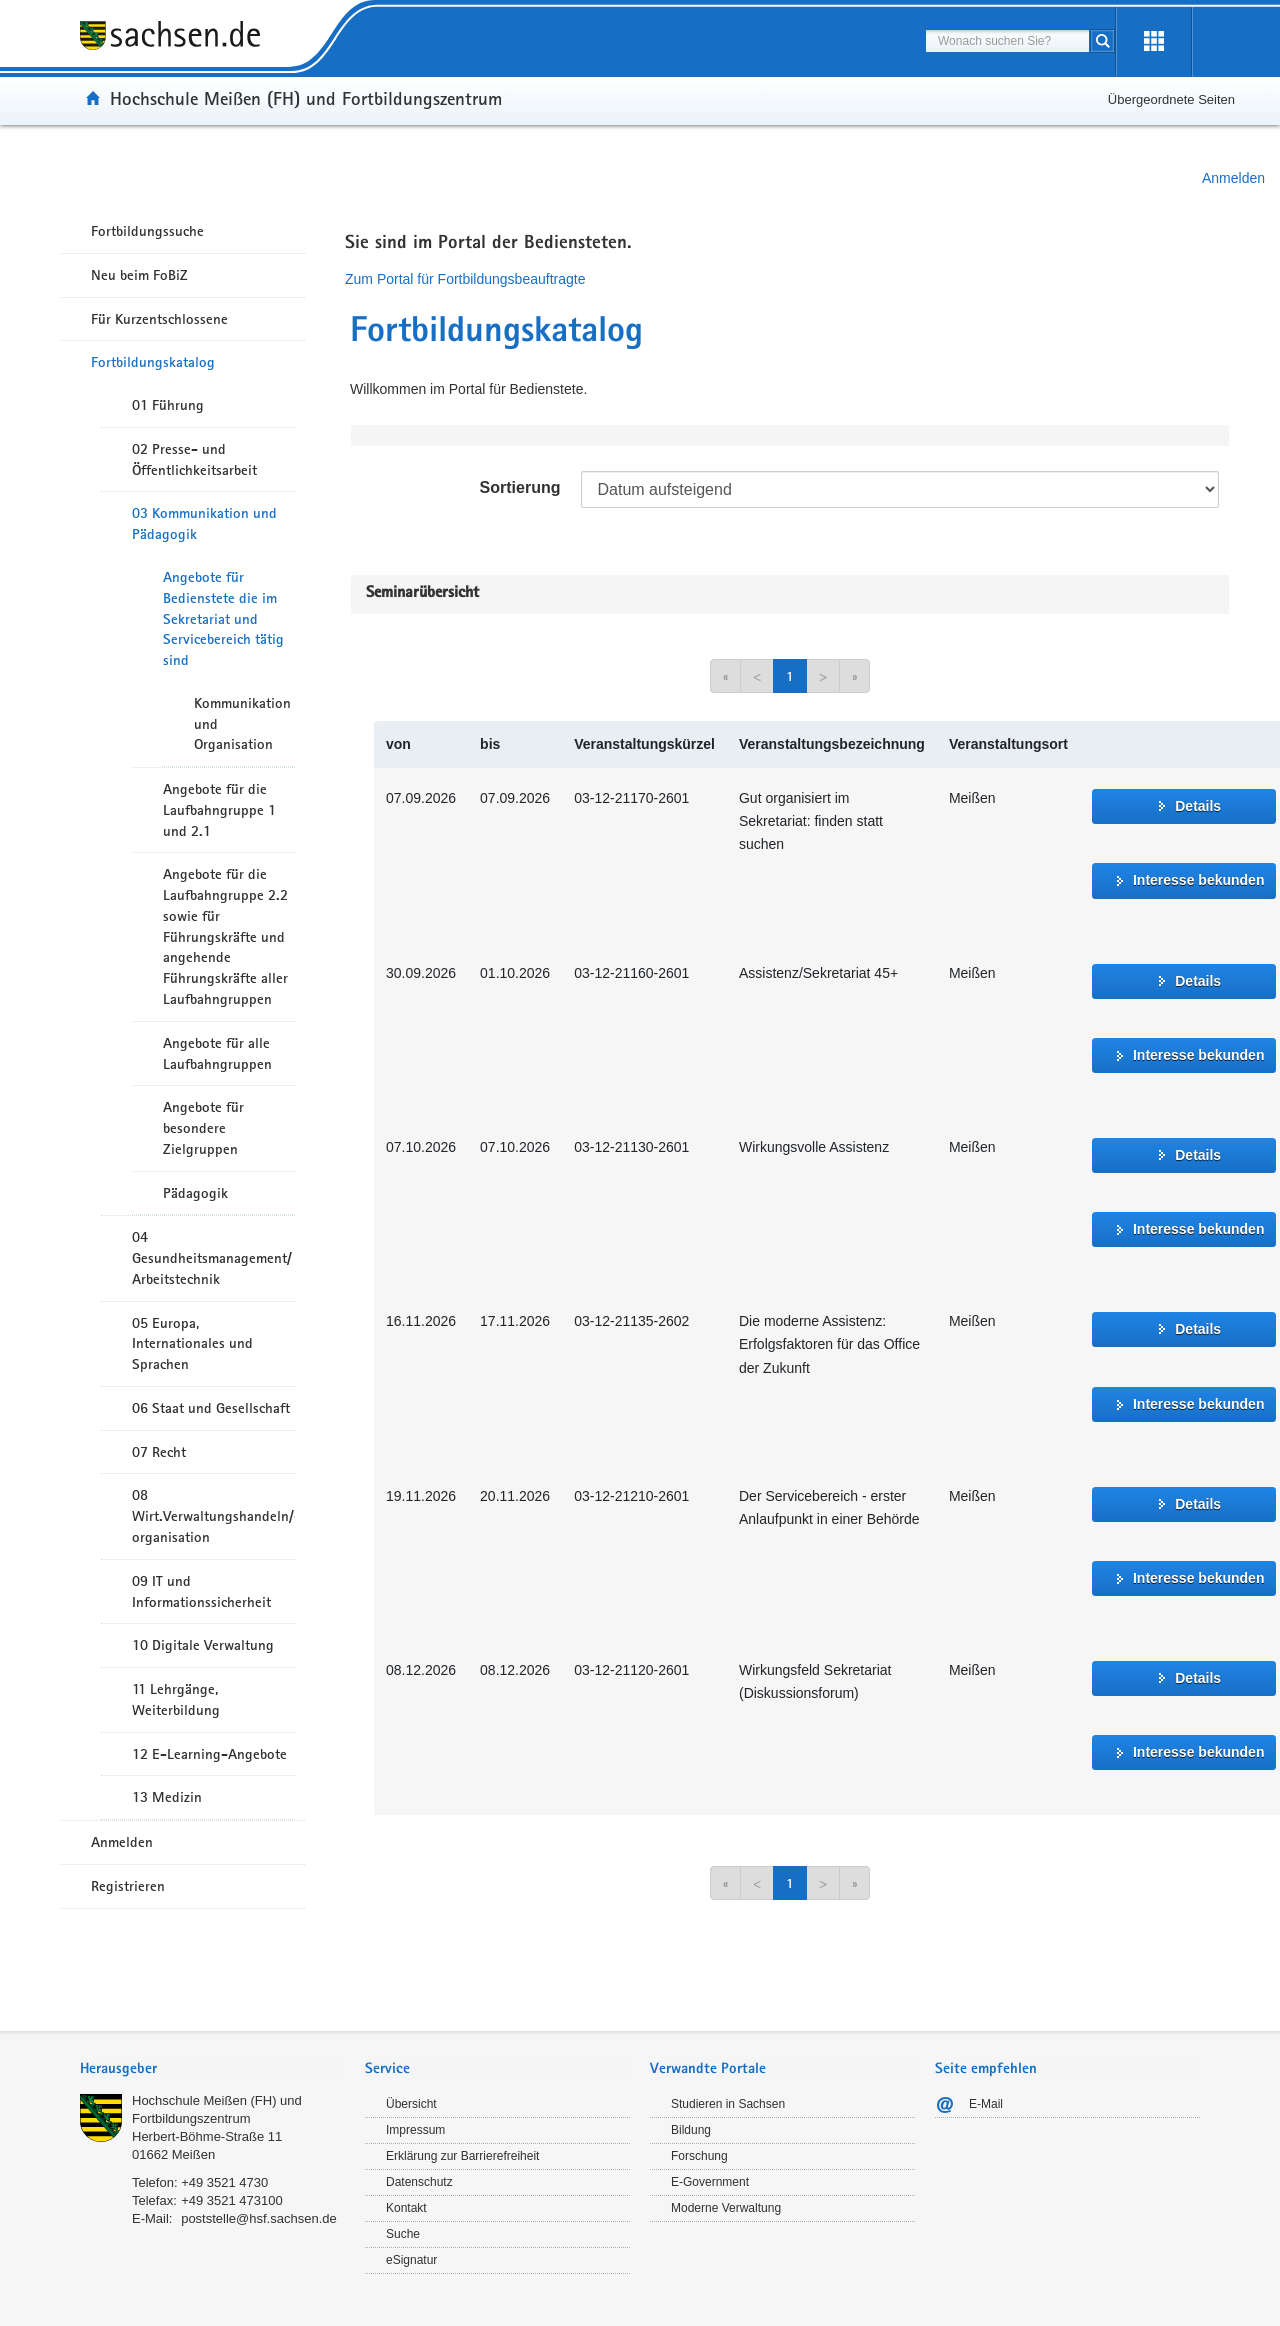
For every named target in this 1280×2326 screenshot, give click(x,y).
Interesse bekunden (1199, 880)
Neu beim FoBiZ (139, 275)
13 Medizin (167, 1797)
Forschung (699, 2156)
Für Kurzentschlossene (159, 319)
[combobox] (1007, 41)
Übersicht (411, 2104)
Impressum (415, 2130)
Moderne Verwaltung (726, 2208)
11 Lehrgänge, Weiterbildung (176, 1699)
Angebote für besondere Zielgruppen (203, 1128)
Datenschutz (419, 2182)
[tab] (212, 2070)
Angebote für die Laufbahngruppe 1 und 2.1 (219, 810)
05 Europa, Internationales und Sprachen (192, 1344)
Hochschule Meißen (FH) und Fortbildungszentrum (306, 98)
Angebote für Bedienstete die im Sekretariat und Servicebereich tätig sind (223, 618)
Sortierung (520, 487)
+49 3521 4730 (224, 2182)
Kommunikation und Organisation (242, 724)
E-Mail (986, 2104)
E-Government (710, 2182)
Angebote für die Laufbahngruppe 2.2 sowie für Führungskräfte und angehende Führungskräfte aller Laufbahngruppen (225, 936)
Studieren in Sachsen (728, 2104)
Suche (403, 2234)
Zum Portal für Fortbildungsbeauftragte (465, 279)
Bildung (691, 2130)
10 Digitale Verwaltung (203, 1645)
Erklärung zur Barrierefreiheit (462, 2156)
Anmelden (1233, 178)
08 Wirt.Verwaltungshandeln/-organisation (213, 1516)
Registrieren (128, 1886)
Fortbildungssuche (147, 231)
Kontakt (406, 2208)
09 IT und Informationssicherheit (201, 1591)
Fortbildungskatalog (153, 362)
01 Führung (168, 405)
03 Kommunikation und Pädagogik (204, 523)
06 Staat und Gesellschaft (211, 1408)
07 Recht (159, 1452)
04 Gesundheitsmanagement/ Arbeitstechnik (212, 1258)
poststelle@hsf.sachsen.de (259, 2218)
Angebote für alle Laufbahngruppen (217, 1053)
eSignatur (411, 2260)
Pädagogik (195, 1193)
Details (1198, 806)
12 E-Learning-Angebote (209, 1754)
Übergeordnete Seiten (1171, 99)
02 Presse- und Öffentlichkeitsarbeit (194, 459)
